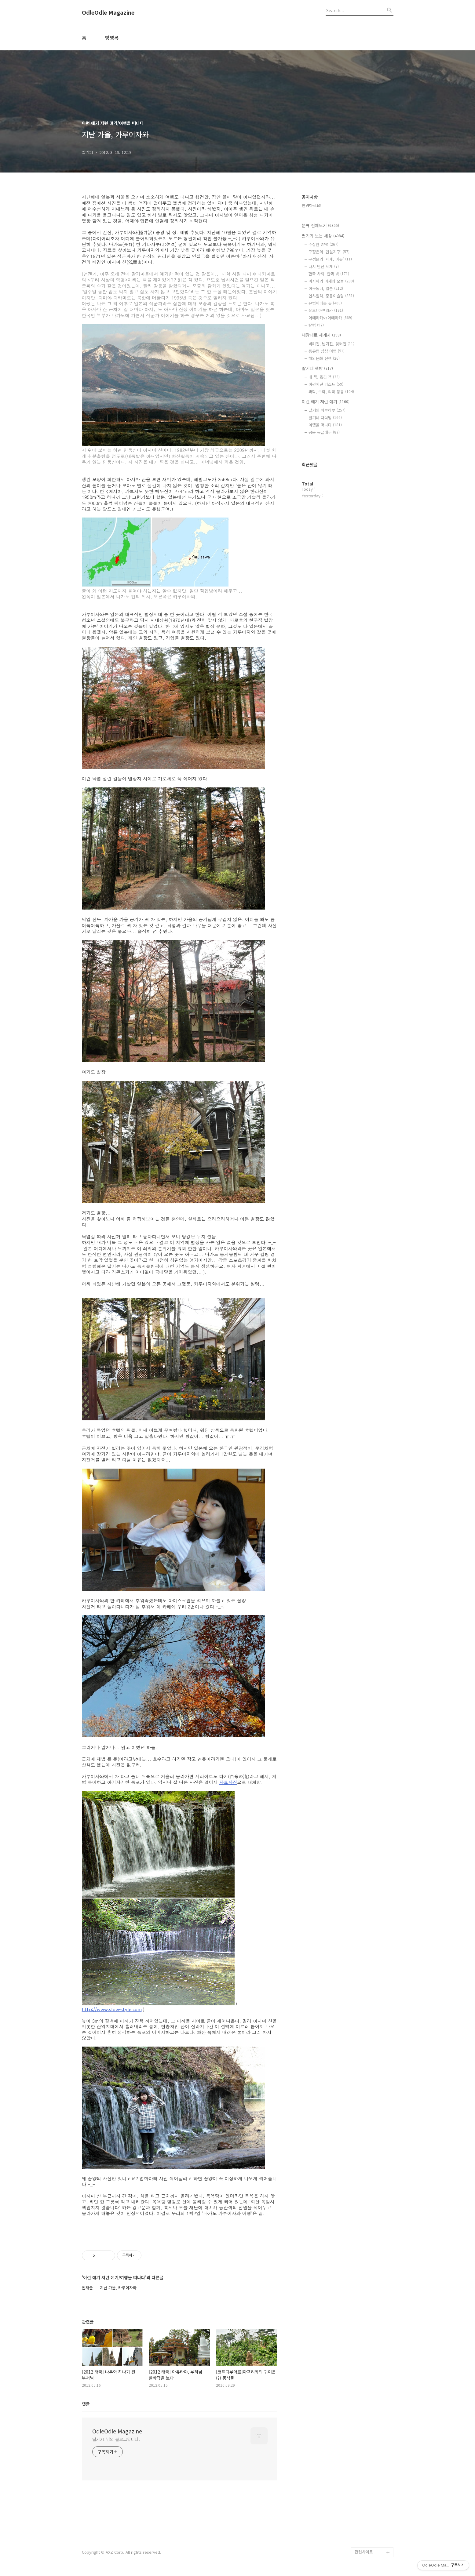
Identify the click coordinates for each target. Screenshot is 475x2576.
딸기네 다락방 (325, 417)
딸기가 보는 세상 (323, 236)
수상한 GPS (323, 244)
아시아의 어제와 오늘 (331, 281)
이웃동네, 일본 (326, 288)
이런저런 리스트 (326, 384)
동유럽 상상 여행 (327, 351)
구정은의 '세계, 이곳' (330, 259)
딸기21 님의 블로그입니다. (116, 2439)
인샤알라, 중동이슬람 (331, 296)
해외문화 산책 (324, 358)
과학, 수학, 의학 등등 (331, 391)
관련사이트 (364, 2552)
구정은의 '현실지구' (329, 252)
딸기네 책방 (317, 368)
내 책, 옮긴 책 (324, 377)
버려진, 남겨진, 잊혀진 (331, 344)
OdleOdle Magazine (108, 12)
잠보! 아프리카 (326, 310)
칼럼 (316, 325)
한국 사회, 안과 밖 (329, 274)
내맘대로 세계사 (321, 335)
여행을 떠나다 (325, 425)
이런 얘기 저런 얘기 (325, 401)
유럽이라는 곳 (325, 303)
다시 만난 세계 (324, 266)
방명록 (112, 37)
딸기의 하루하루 (327, 410)
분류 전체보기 (320, 225)
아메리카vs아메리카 (330, 318)
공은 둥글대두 (324, 432)
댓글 (86, 2404)
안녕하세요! (311, 205)
